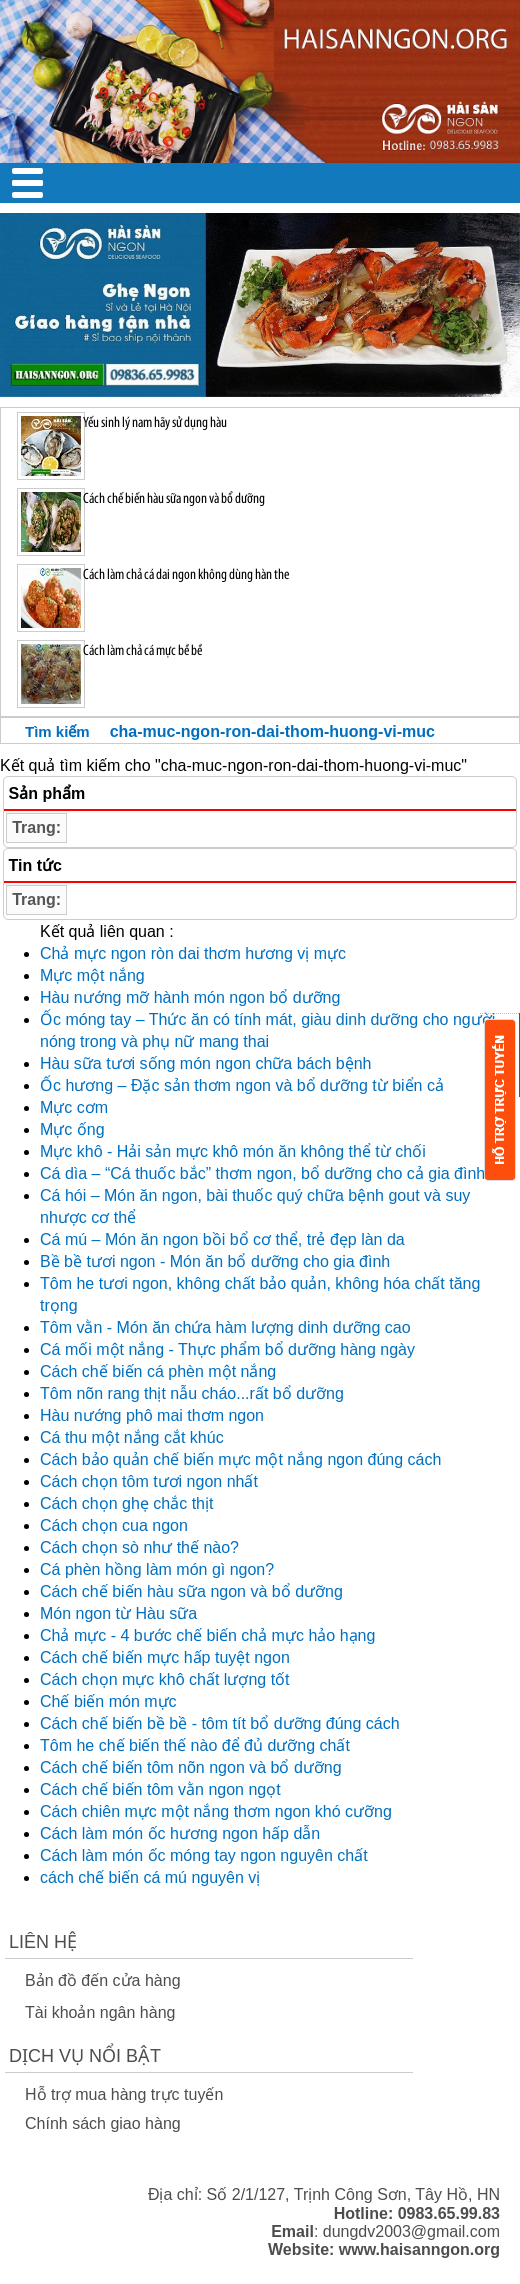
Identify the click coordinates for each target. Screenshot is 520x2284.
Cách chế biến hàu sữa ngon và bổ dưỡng (191, 1591)
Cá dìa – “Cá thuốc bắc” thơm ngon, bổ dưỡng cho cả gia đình (262, 1173)
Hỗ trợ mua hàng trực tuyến (124, 2094)
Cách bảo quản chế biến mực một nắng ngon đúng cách (240, 1459)
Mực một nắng (92, 975)
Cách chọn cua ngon (114, 1525)
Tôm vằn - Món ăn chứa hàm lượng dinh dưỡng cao (225, 1327)
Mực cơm (74, 1107)
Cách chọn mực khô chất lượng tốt (165, 1679)
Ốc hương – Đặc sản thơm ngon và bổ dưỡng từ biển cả (242, 1085)
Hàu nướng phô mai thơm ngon (152, 1415)
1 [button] (245, 223)
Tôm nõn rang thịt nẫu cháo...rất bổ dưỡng (192, 1393)
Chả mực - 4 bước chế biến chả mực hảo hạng (207, 1635)
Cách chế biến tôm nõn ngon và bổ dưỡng (191, 1767)
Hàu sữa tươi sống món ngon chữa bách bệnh (206, 1063)
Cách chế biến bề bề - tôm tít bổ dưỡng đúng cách (220, 1723)
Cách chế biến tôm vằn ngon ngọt (160, 1789)
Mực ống (72, 1129)
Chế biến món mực (108, 1701)
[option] (260, 305)
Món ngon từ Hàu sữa (118, 1613)
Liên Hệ (43, 1942)
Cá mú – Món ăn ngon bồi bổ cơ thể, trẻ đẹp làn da (222, 1239)
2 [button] (275, 223)
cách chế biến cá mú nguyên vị (150, 1877)
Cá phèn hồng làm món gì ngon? (157, 1569)
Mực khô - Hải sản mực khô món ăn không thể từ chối (233, 1151)
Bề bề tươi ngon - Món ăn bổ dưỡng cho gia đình (215, 1261)
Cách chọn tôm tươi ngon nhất (149, 1481)
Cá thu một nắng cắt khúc (132, 1437)
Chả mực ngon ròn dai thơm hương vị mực (193, 953)
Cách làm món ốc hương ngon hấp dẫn (180, 1833)
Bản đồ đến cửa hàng (103, 1980)
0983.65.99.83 (449, 2213)
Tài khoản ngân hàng (100, 2012)
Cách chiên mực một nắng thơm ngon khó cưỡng (216, 1811)
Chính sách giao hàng (103, 2123)
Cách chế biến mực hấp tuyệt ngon (165, 1657)
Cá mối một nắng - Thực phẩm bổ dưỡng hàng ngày (227, 1349)
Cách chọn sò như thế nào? (139, 1547)
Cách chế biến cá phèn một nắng (158, 1371)
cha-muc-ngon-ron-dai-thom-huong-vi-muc (272, 731)
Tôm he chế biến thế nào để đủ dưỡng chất (195, 1745)
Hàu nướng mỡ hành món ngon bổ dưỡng (190, 997)
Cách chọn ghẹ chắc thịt (126, 1503)
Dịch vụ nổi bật (85, 2056)
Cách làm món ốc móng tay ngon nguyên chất (204, 1855)
